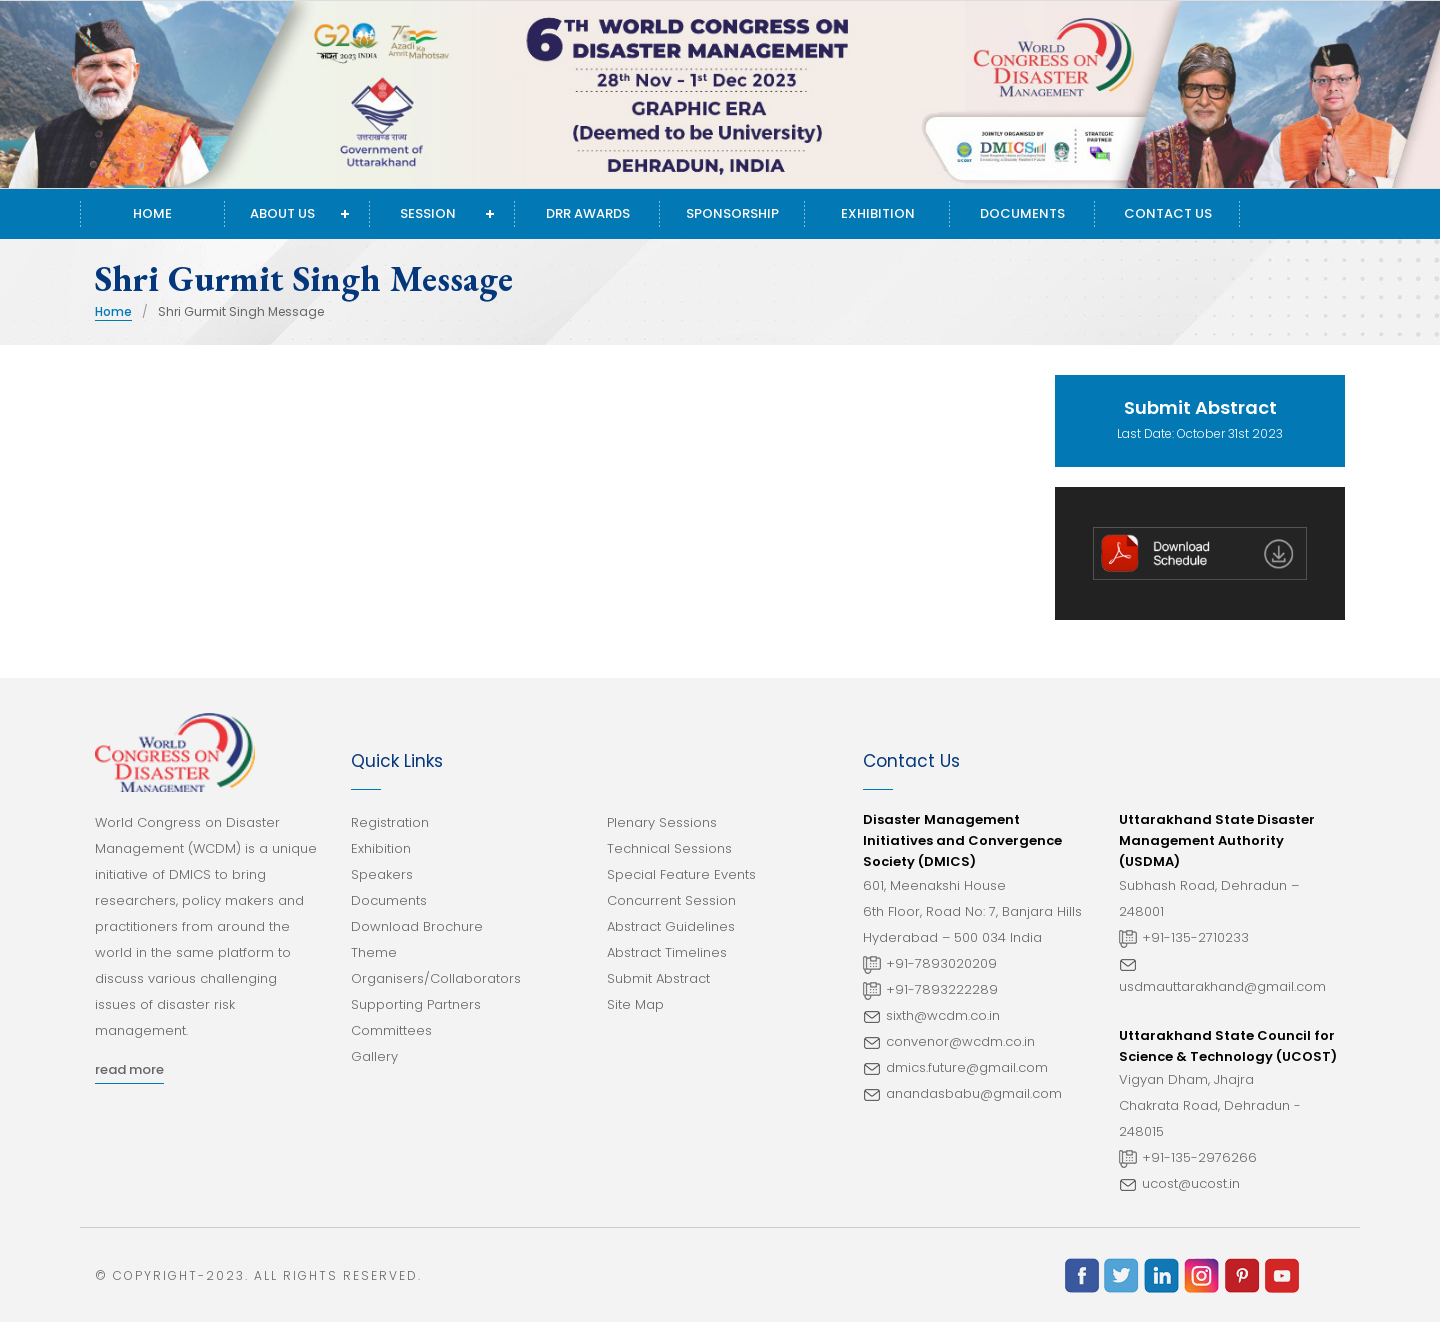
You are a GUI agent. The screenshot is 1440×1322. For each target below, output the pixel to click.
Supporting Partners (416, 1004)
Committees (391, 1030)
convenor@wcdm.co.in (960, 1041)
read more (129, 1069)
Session (428, 213)
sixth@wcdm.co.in (943, 1015)
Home (152, 213)
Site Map (635, 1004)
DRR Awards (588, 213)
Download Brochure (417, 926)
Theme (374, 952)
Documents (1022, 213)
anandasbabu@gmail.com (974, 1093)
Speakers (382, 874)
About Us (282, 213)
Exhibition (878, 213)
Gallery (374, 1056)
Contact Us (1168, 213)
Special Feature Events (681, 874)
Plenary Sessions (662, 822)
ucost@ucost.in (1191, 1183)
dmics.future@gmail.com (967, 1067)
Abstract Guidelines (671, 926)
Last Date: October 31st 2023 (1200, 418)
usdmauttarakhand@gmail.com (1222, 986)
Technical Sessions (669, 848)
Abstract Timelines (667, 952)
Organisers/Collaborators (436, 978)
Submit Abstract (658, 978)
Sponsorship (732, 213)
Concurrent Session (671, 900)
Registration (390, 822)
